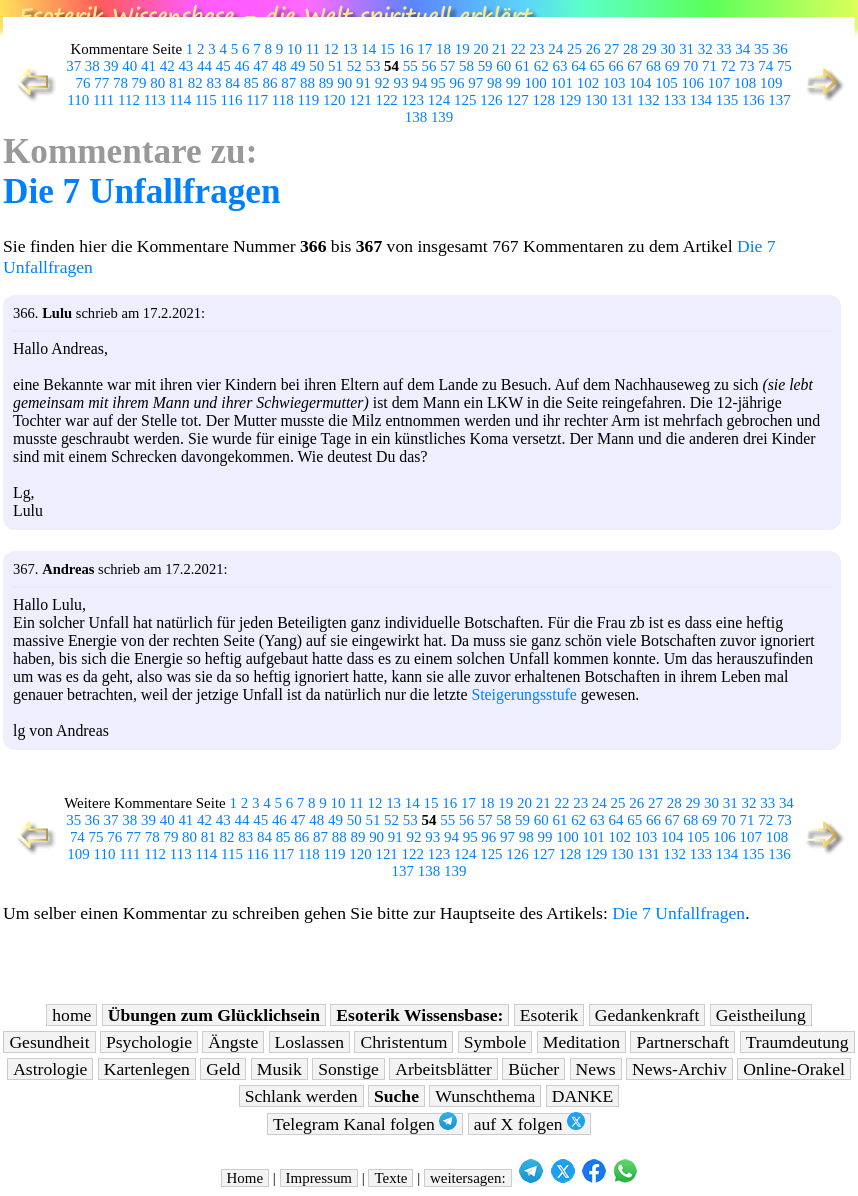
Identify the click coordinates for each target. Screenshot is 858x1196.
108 (745, 83)
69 (672, 66)
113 (155, 100)
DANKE (583, 1096)
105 (666, 83)
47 (260, 66)
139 (442, 117)
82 (195, 83)
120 (334, 100)
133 (674, 100)
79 (139, 83)
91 (363, 83)
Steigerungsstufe (524, 694)
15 (387, 49)
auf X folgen (529, 1123)
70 (690, 66)
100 (535, 83)
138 (416, 117)
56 (429, 66)
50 (316, 66)
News (596, 1069)
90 (344, 83)
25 (574, 49)
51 (335, 66)
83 (213, 83)
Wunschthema (485, 1096)
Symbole (495, 1042)
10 (294, 49)
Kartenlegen (147, 1069)
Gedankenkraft (647, 1015)
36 (780, 49)
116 (232, 100)
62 (541, 66)
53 (372, 66)
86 (270, 83)
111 (103, 100)
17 (424, 49)
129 (570, 100)
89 (326, 83)
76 (83, 83)
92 (382, 83)
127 (517, 100)
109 (771, 83)
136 (753, 100)
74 (765, 66)
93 (400, 83)
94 (419, 83)
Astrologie (50, 1069)
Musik (279, 1069)
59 (485, 66)
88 (307, 83)
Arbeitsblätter (443, 1069)
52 (354, 66)
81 (176, 83)
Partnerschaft (682, 1042)
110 (78, 100)
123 (413, 100)
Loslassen (309, 1042)
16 (406, 49)
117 (257, 100)
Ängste (233, 1042)
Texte (390, 1178)
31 (686, 49)
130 (596, 100)
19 (462, 49)
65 (597, 66)
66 (616, 66)
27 (611, 49)
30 (667, 49)
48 (279, 66)
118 (283, 100)
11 (313, 49)
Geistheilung (761, 1015)
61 (522, 66)
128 (544, 100)
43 (185, 66)
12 (331, 49)
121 (360, 100)
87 (288, 83)
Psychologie (149, 1042)
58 (466, 66)
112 (129, 100)
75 (784, 66)
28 (630, 49)
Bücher (533, 1069)
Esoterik (549, 1015)
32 (705, 49)
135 (727, 100)
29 (649, 49)
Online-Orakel (794, 1069)
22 (518, 49)
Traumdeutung (797, 1042)
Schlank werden (301, 1096)
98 (494, 83)
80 (157, 83)
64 (578, 66)
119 (308, 100)
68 (653, 66)
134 (701, 100)
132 (648, 100)
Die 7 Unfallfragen (142, 191)
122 (386, 100)
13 (349, 49)
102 (588, 83)
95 (438, 83)
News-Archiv (679, 1069)
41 (148, 66)
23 (537, 49)
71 (709, 66)
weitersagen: (468, 1178)
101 (562, 83)
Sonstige (348, 1069)
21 (499, 49)
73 (746, 66)
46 (241, 66)
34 (742, 49)
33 (724, 49)
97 (475, 83)
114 (180, 100)
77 (101, 83)
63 (559, 66)
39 (111, 66)
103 (614, 83)
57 (447, 66)
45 (223, 66)
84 (232, 83)
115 (206, 100)
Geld (223, 1069)
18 (443, 49)
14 (368, 49)
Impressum (319, 1178)
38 (92, 66)
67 (634, 66)
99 (513, 83)
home (71, 1015)
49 (298, 66)
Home (245, 1178)
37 (73, 66)
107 (719, 83)
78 (120, 83)
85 (251, 83)
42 (167, 66)
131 (622, 100)
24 (555, 49)
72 (728, 66)
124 (439, 100)
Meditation (581, 1042)
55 (410, 66)
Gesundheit (49, 1042)
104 (640, 83)
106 (693, 83)
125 (465, 100)
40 (129, 66)
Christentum (403, 1042)
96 (457, 83)
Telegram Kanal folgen (365, 1123)
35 (761, 49)
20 (480, 49)
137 (779, 100)
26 (593, 49)
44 (204, 66)
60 (503, 66)
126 (491, 100)
